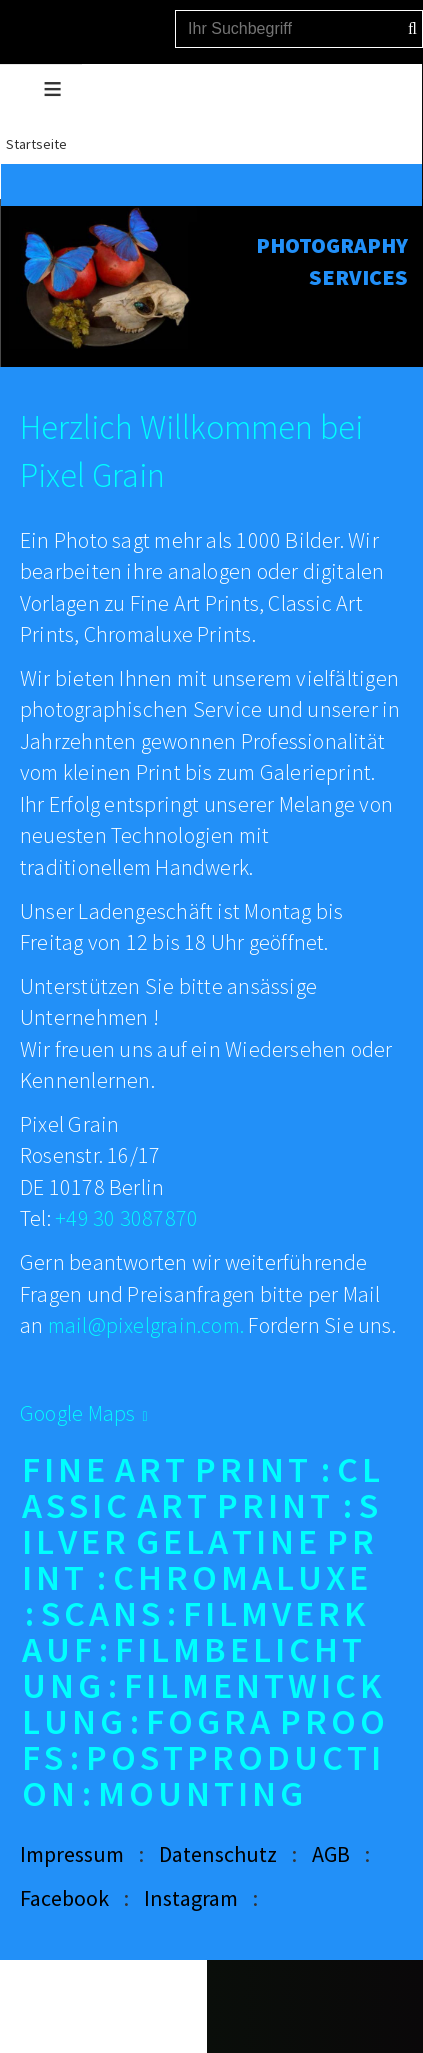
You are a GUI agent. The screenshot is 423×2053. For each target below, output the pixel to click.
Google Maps (77, 1413)
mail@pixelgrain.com (144, 1325)
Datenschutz (218, 1854)
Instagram (191, 1898)
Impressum (72, 1854)
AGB (331, 1854)
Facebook (64, 1898)
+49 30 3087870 (126, 1218)
